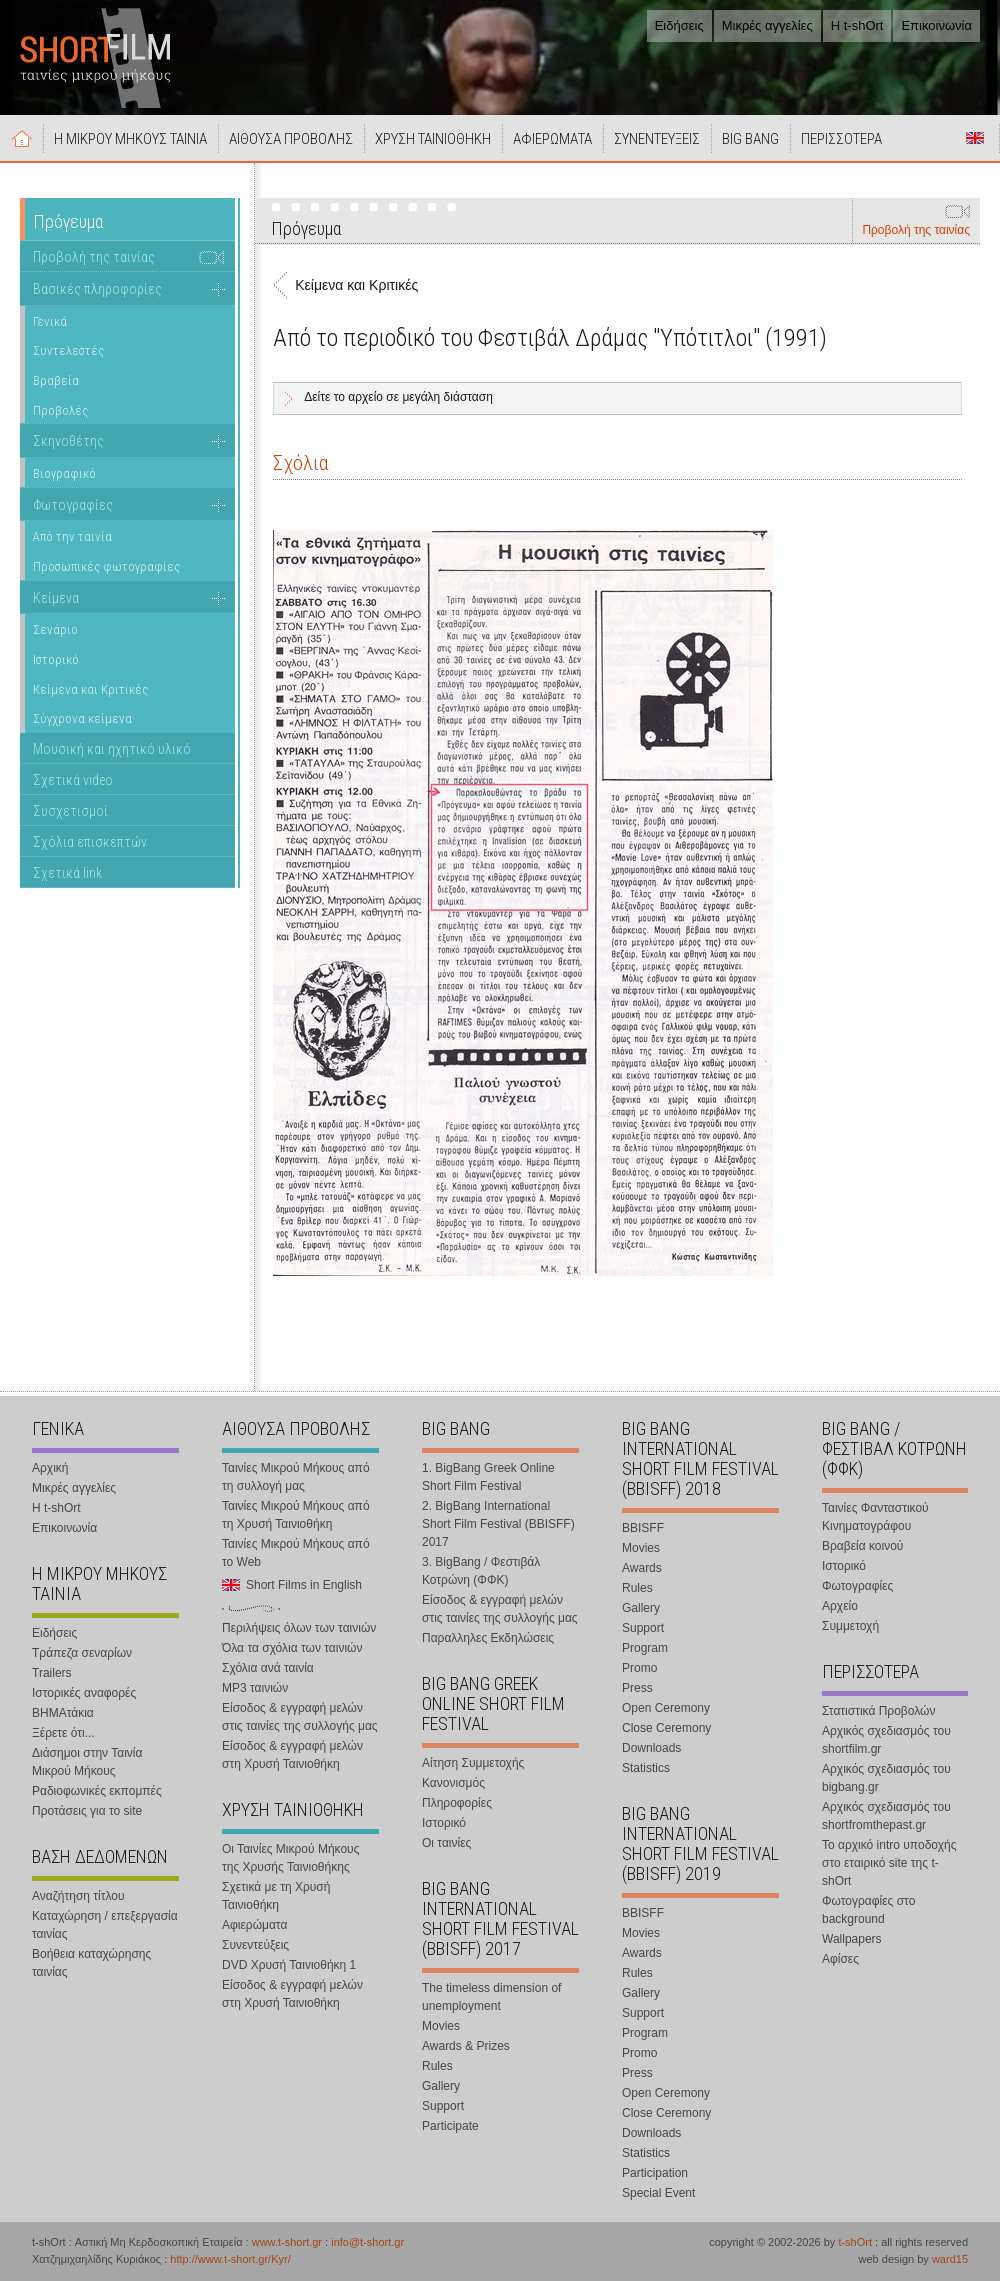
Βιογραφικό (64, 473)
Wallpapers (852, 1939)
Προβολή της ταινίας (916, 230)
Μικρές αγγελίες (767, 25)
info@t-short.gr (367, 2242)
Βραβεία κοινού (862, 1546)
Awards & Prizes (466, 2046)
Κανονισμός (453, 1783)
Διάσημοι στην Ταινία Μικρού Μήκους (87, 1762)
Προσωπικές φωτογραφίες (106, 566)
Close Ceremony (666, 1728)
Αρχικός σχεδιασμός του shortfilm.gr (886, 1740)
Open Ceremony (666, 1708)
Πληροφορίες (457, 1803)
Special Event (658, 2193)
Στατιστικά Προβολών (878, 1711)
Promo (639, 1668)
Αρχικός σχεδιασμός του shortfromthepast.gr (886, 1816)
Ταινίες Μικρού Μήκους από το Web (296, 1553)
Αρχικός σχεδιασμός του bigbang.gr (886, 1778)
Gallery (441, 2086)
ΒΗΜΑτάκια (63, 1713)
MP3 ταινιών (255, 1688)
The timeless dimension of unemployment (491, 1997)
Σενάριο (55, 629)
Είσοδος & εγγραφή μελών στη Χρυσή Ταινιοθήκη (292, 1755)
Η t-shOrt (857, 25)
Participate (450, 2126)
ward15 (950, 2259)
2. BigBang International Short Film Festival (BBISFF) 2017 (498, 1524)
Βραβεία (56, 380)
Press (637, 1688)
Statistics (646, 1768)
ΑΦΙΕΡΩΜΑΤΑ (552, 139)
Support (443, 2106)
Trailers (52, 1673)
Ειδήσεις (679, 25)
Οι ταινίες (446, 1843)
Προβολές (60, 410)
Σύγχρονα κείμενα (82, 718)
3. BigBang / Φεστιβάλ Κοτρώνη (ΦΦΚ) (481, 1571)
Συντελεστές (68, 350)
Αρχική (22, 138)
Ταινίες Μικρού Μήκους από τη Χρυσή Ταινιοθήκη (296, 1515)
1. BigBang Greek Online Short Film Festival (488, 1477)
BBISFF (643, 1528)
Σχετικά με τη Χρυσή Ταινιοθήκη (276, 1896)
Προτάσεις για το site (87, 1811)
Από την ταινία (72, 536)
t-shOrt (855, 2242)
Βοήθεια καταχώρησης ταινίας (91, 1963)
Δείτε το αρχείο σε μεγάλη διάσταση (398, 397)
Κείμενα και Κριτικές (90, 689)
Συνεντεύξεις (255, 1945)
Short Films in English (975, 138)
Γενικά (50, 321)
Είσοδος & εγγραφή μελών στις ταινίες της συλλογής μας (300, 1717)
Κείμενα (56, 598)
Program (645, 1648)
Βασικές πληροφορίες (97, 289)
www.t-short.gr (287, 2242)
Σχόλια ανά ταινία (268, 1668)
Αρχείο (840, 1606)
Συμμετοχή (850, 1626)
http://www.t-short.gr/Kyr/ (230, 2259)
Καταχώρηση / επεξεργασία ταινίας (105, 1925)
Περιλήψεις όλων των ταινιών (299, 1628)
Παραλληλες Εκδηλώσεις (488, 1638)
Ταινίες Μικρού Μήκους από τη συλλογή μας (296, 1477)
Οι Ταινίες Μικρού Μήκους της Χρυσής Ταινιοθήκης (290, 1858)
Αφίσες (840, 1959)
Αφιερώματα (254, 1925)
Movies (441, 2026)
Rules (437, 2066)
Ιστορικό (56, 659)
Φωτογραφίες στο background (868, 1910)
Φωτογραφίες (73, 505)
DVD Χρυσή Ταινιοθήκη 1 (289, 1965)
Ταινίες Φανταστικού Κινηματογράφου (875, 1517)
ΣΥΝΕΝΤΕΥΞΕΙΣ (657, 139)
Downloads (651, 1748)
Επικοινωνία (936, 25)
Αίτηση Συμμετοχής (473, 1763)
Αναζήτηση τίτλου (78, 1896)
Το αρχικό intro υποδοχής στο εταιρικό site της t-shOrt (889, 1863)
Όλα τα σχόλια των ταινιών (292, 1648)
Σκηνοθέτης (68, 441)
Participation (655, 2173)
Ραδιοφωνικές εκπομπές (97, 1791)
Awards (642, 1568)
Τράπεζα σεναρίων (82, 1653)
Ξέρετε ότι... (63, 1733)
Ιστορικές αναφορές (84, 1693)
